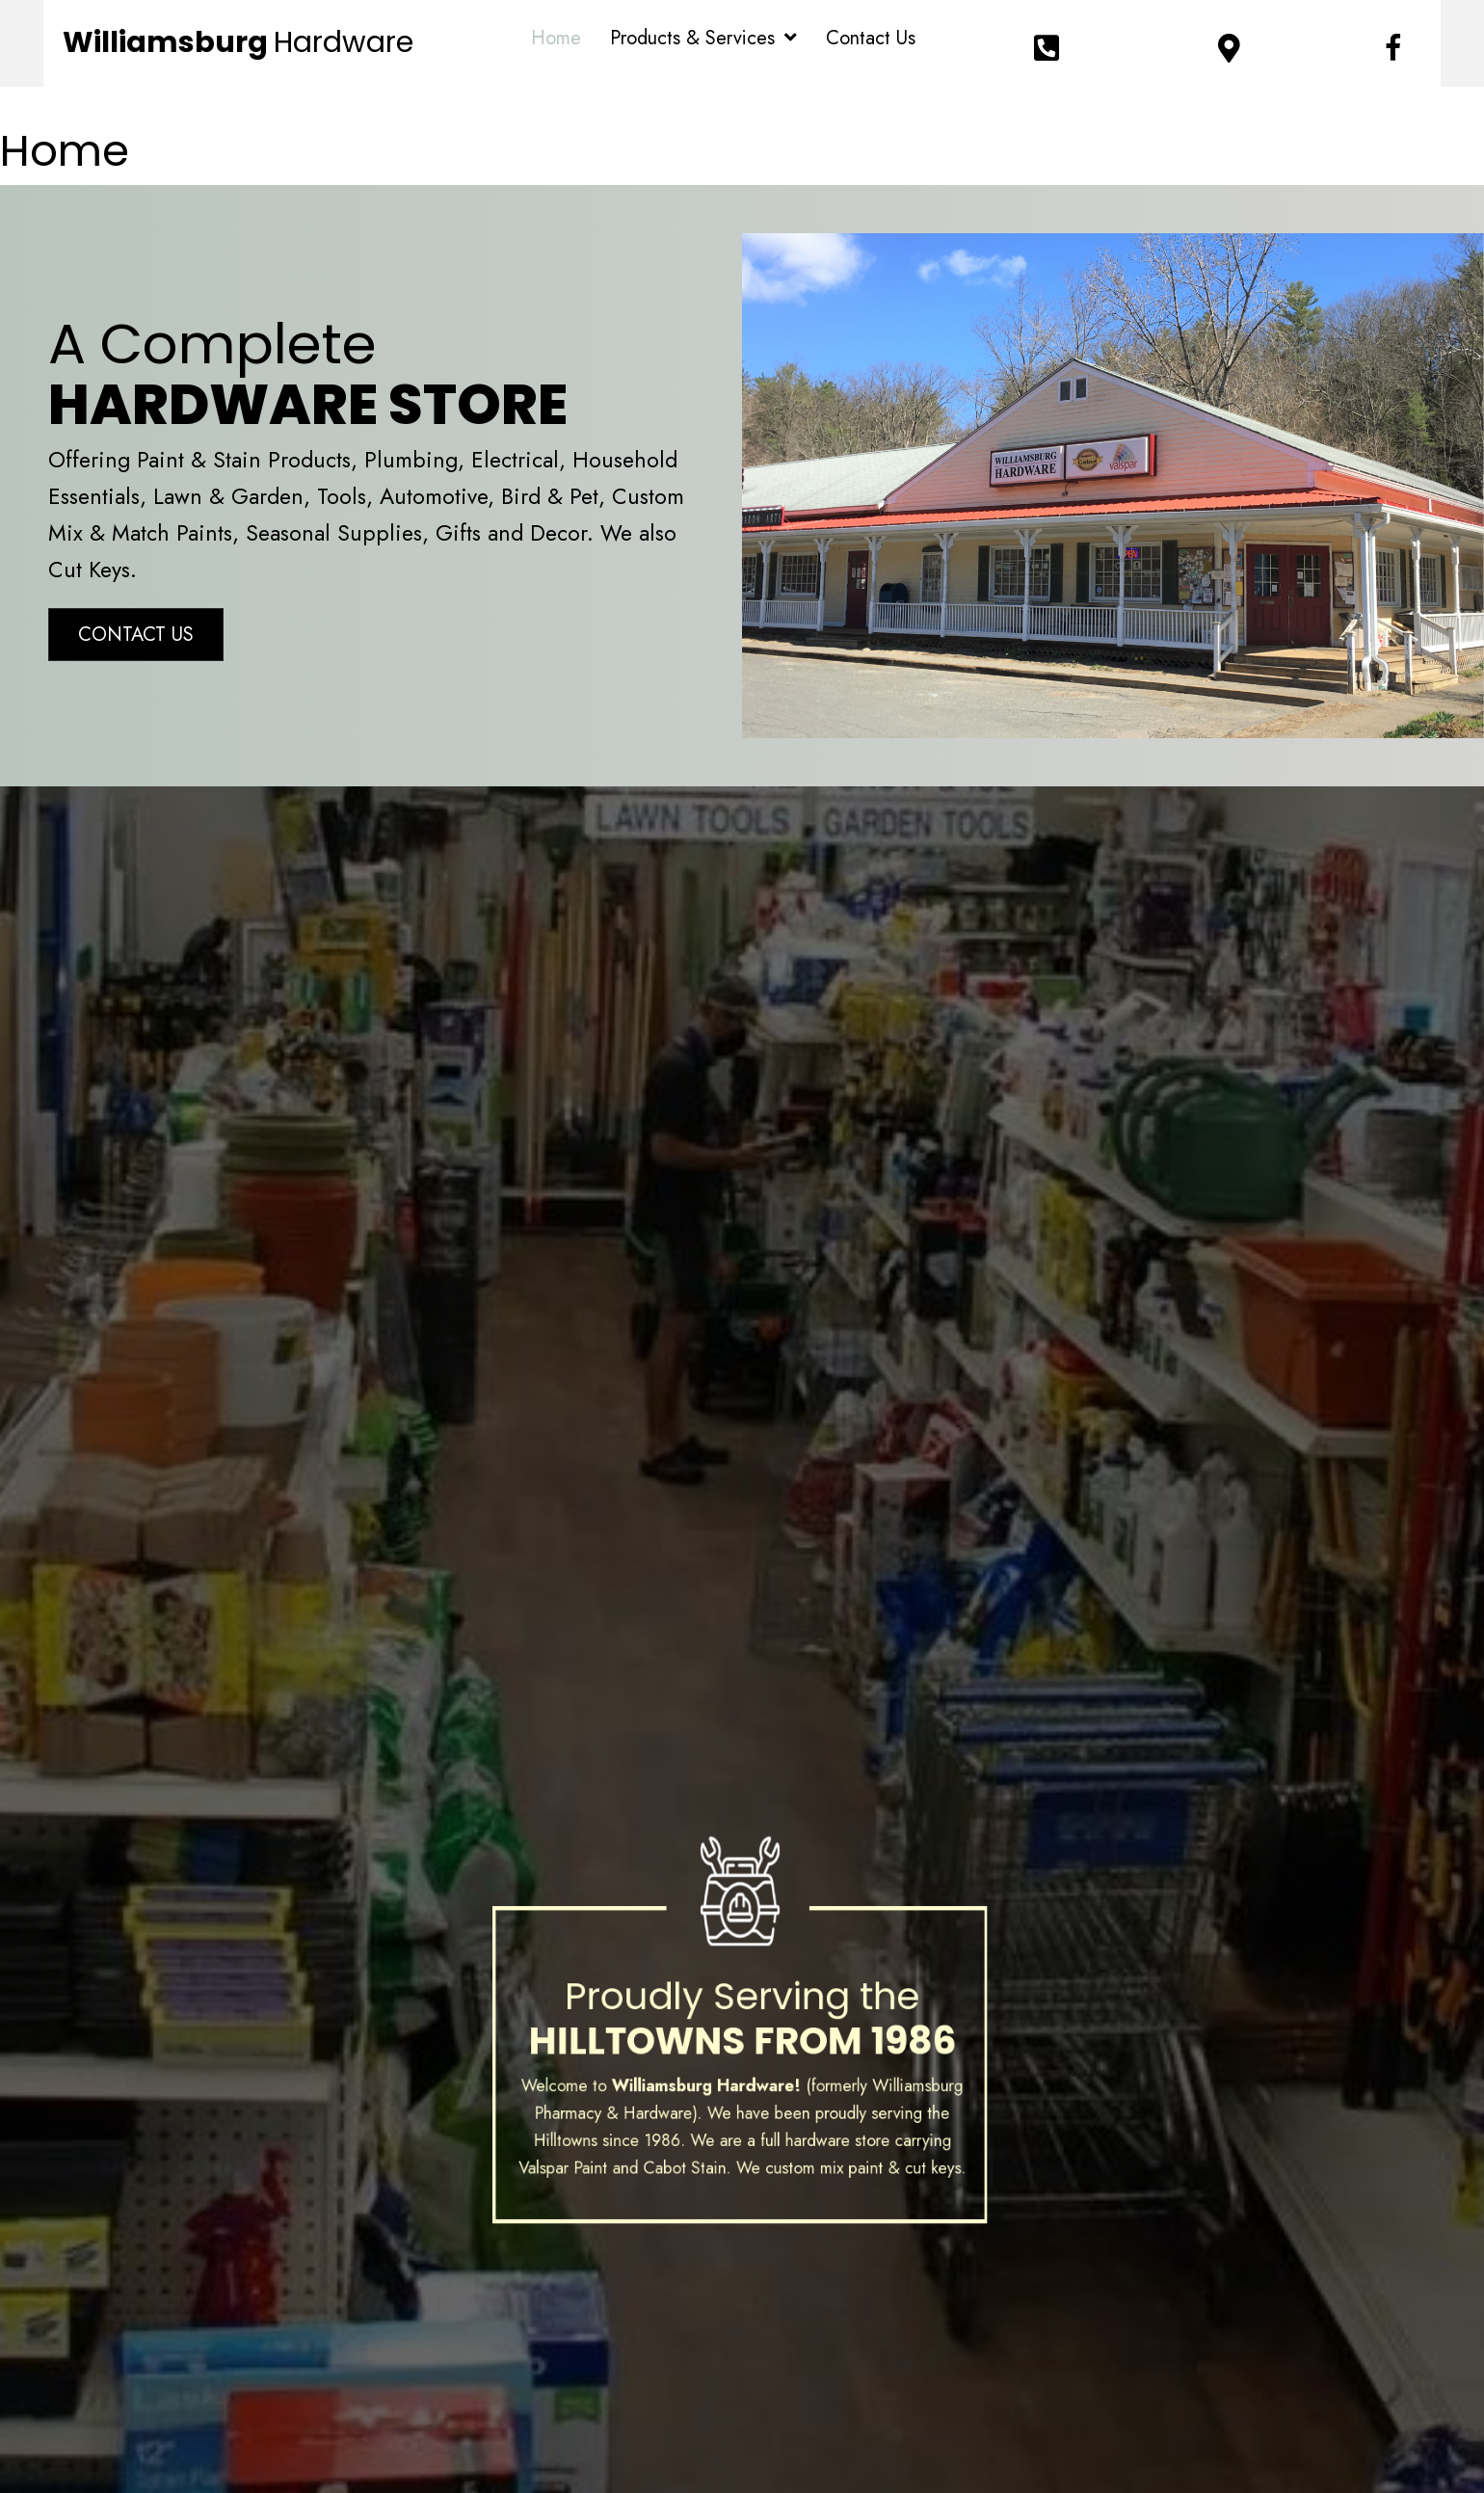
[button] (136, 634)
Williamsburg (238, 42)
